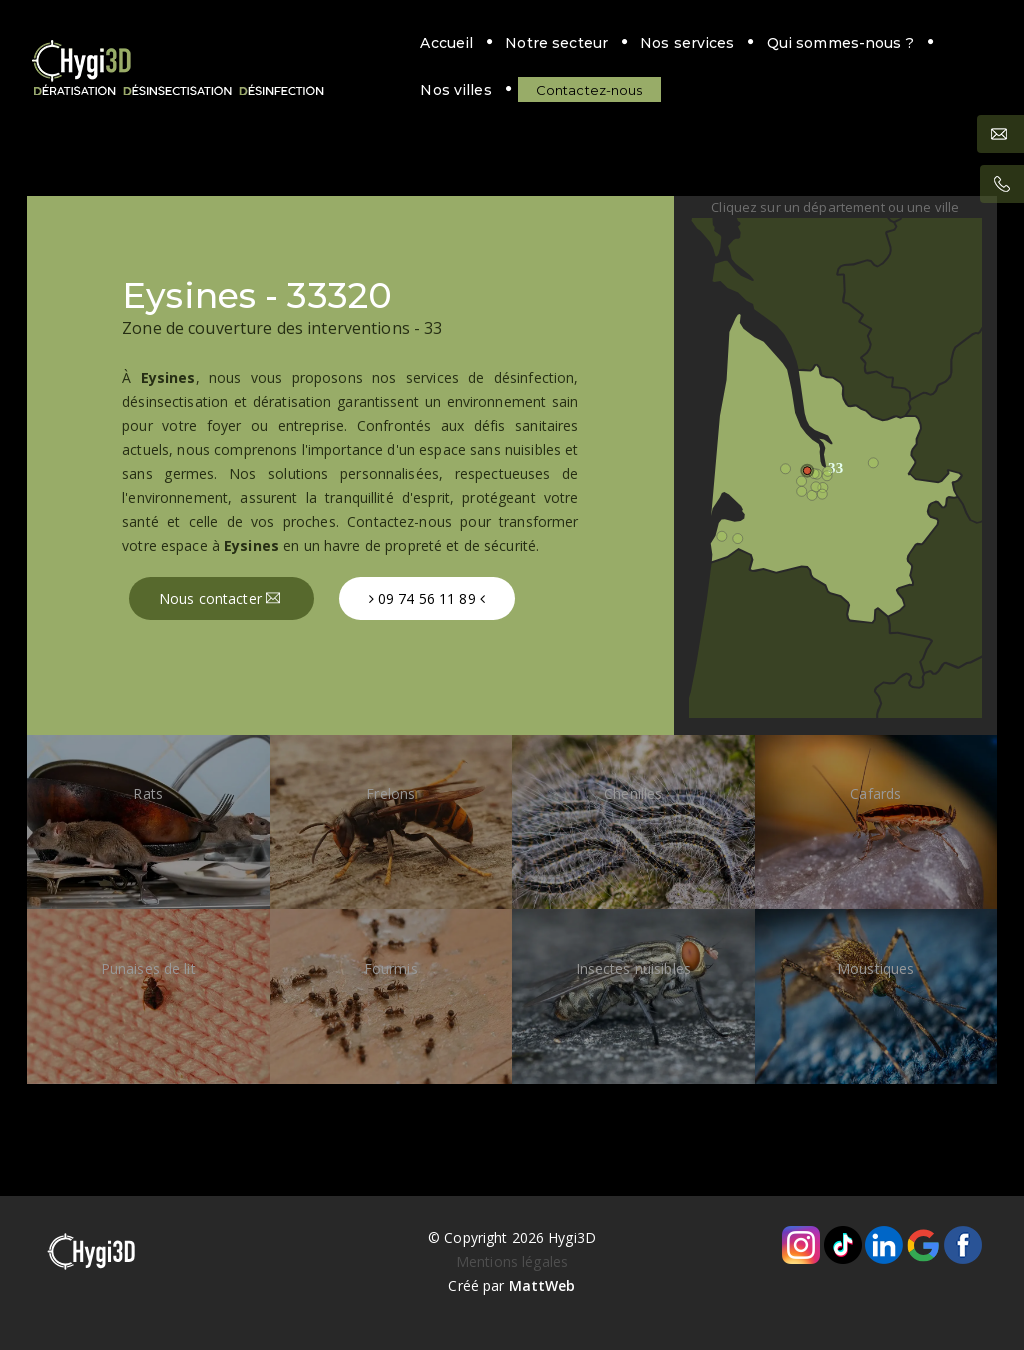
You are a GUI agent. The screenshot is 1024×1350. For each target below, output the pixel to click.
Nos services (486, 43)
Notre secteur (356, 43)
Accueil (246, 43)
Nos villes (780, 43)
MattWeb (542, 1285)
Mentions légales (512, 1261)
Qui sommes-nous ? (639, 43)
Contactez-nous (285, 90)
